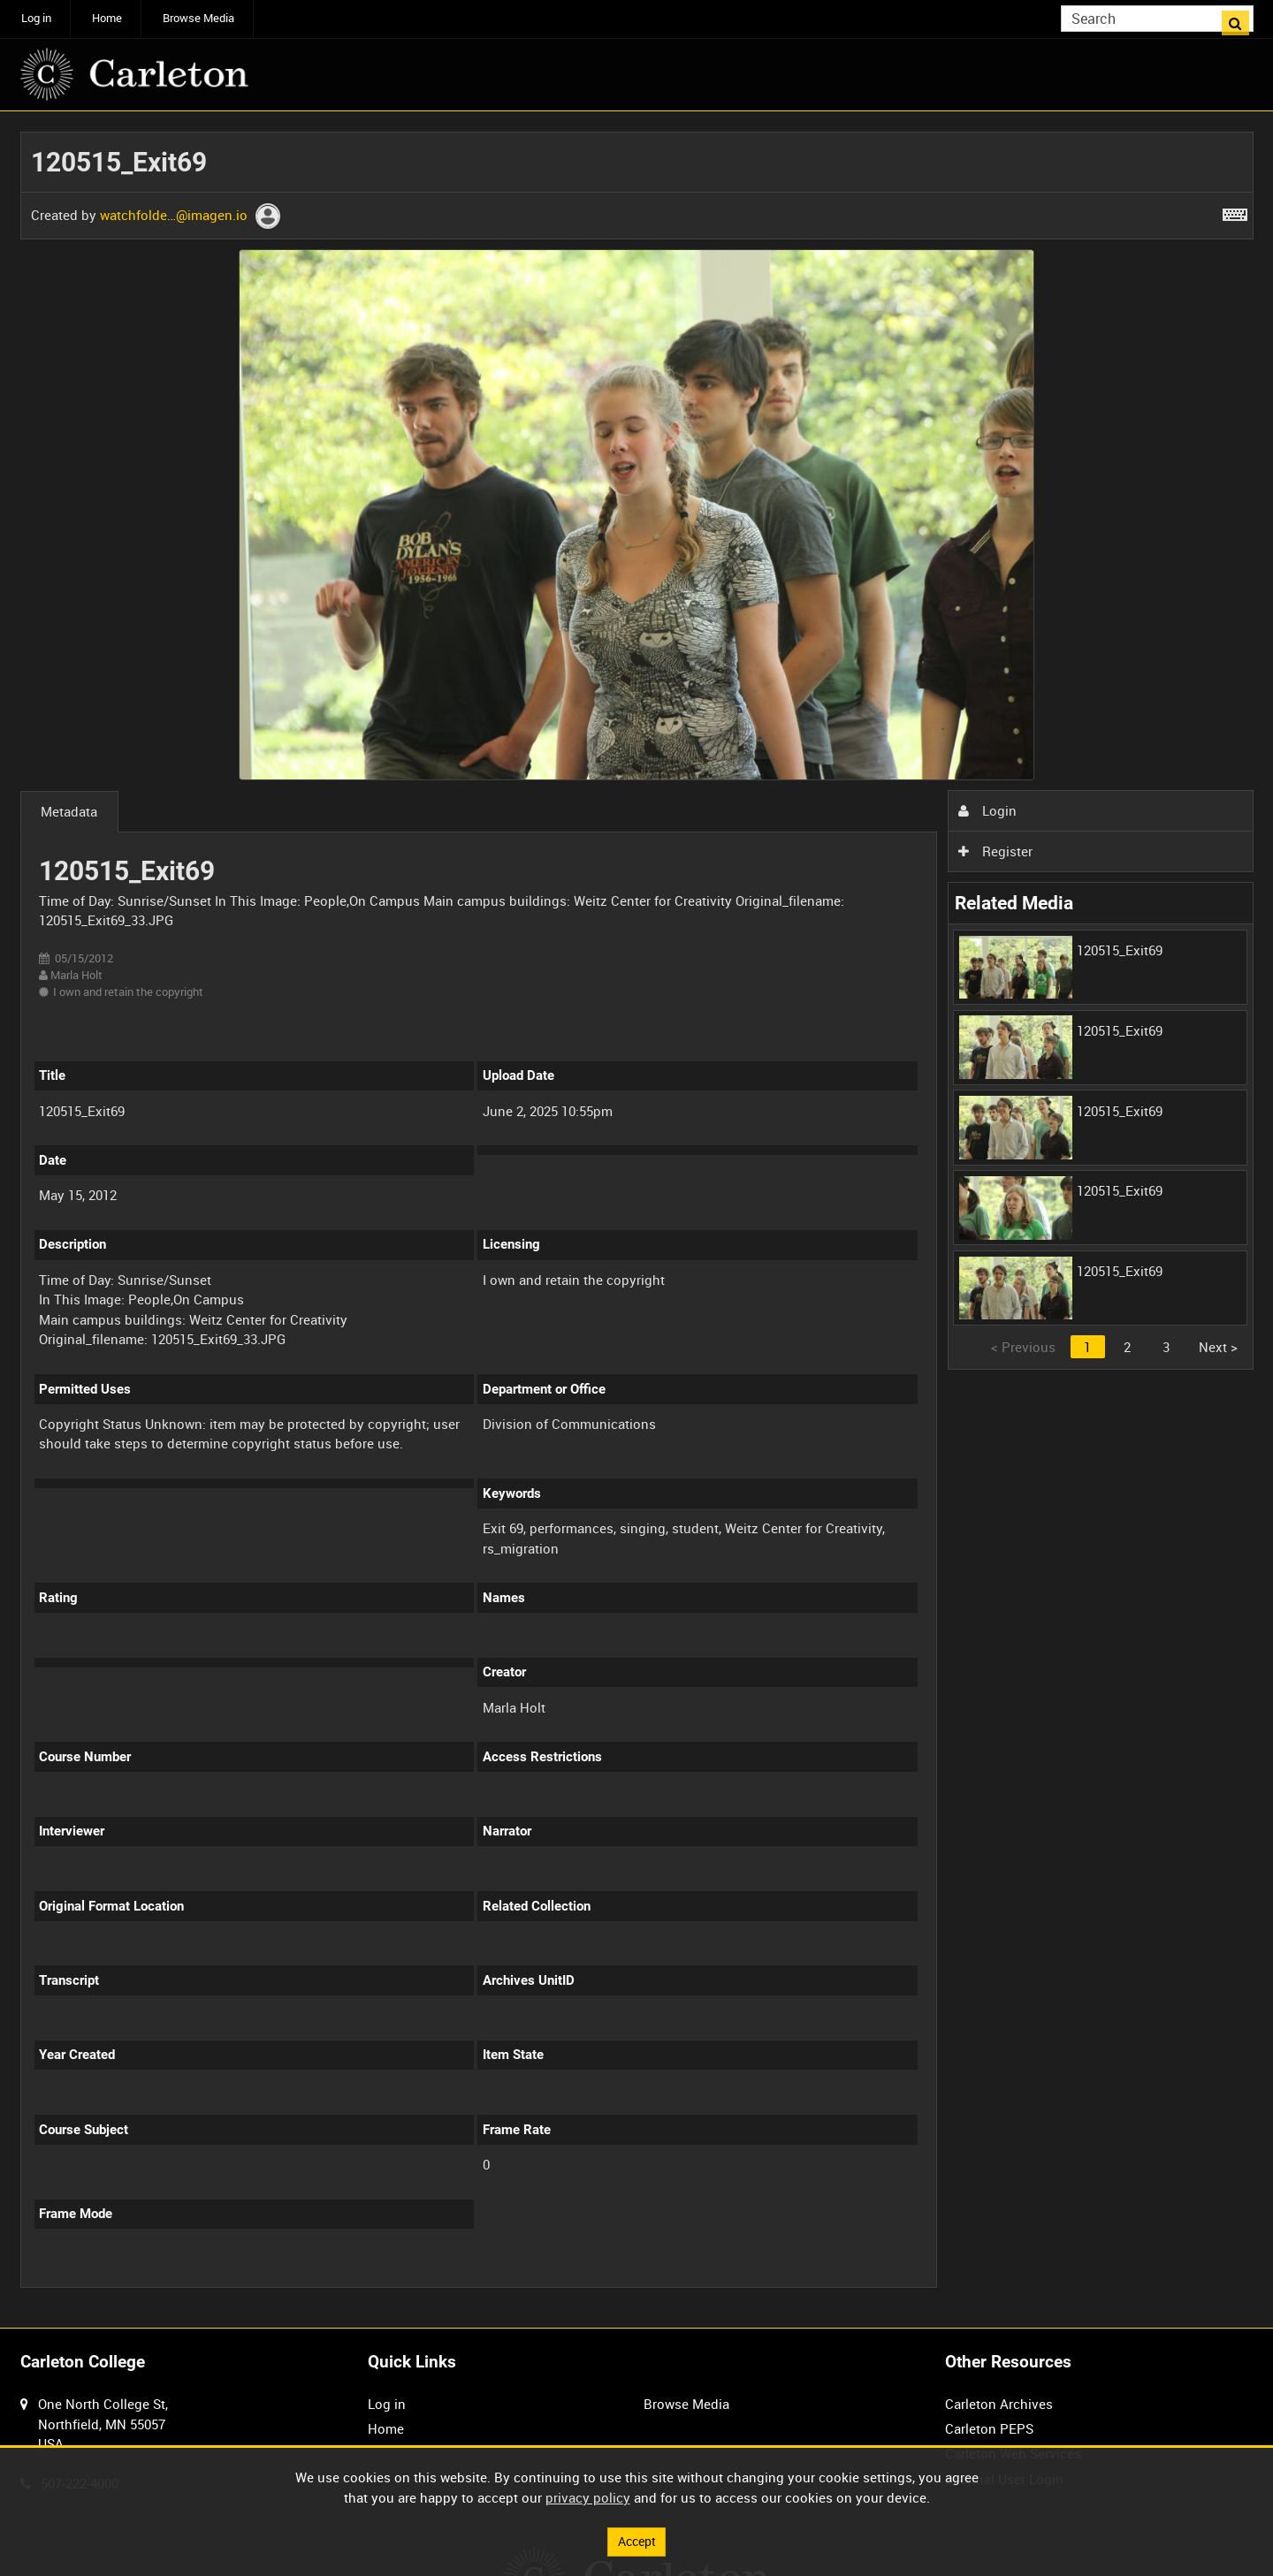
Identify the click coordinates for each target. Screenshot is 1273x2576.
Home (107, 18)
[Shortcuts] (1235, 211)
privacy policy (587, 2496)
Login (987, 810)
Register (995, 851)
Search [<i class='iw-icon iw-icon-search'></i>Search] (1243, 17)
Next (1218, 1347)
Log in (36, 18)
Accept (636, 2540)
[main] (637, 1220)
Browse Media (198, 18)
